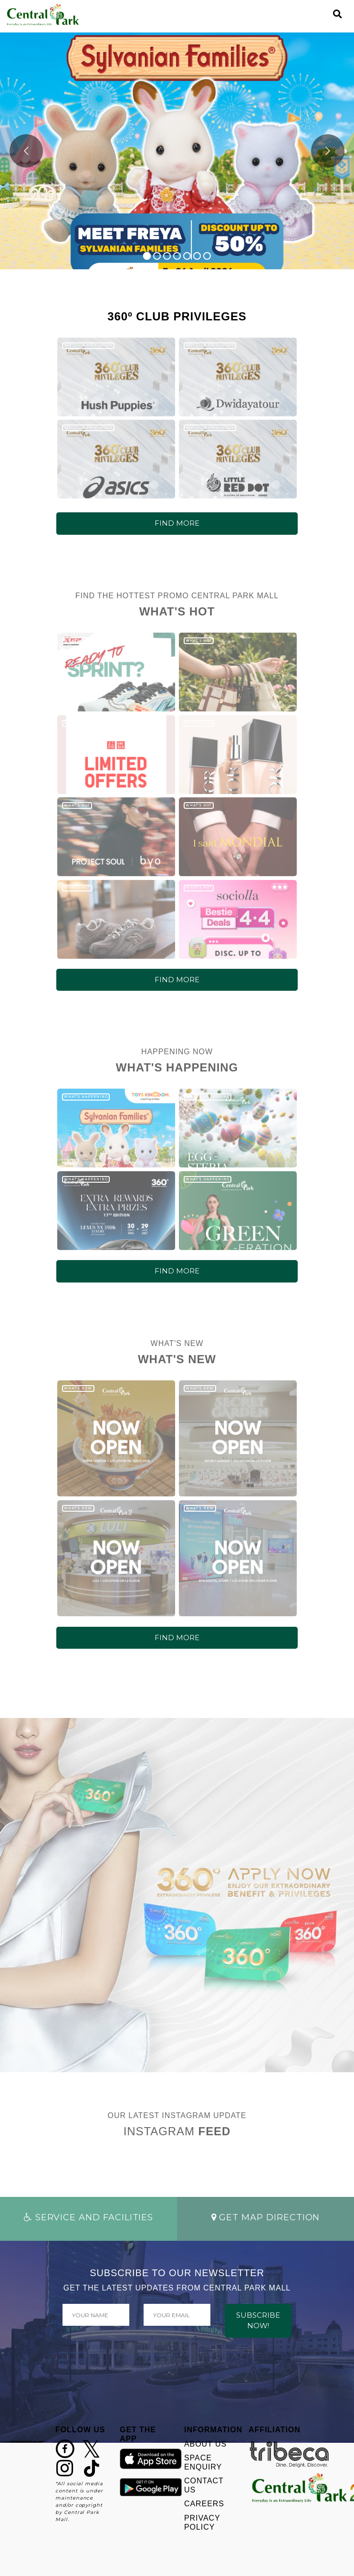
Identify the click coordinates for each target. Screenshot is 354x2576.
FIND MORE (177, 523)
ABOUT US (205, 2444)
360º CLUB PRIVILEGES (88, 345)
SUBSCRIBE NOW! (258, 2321)
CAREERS (204, 2504)
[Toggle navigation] (321, 14)
